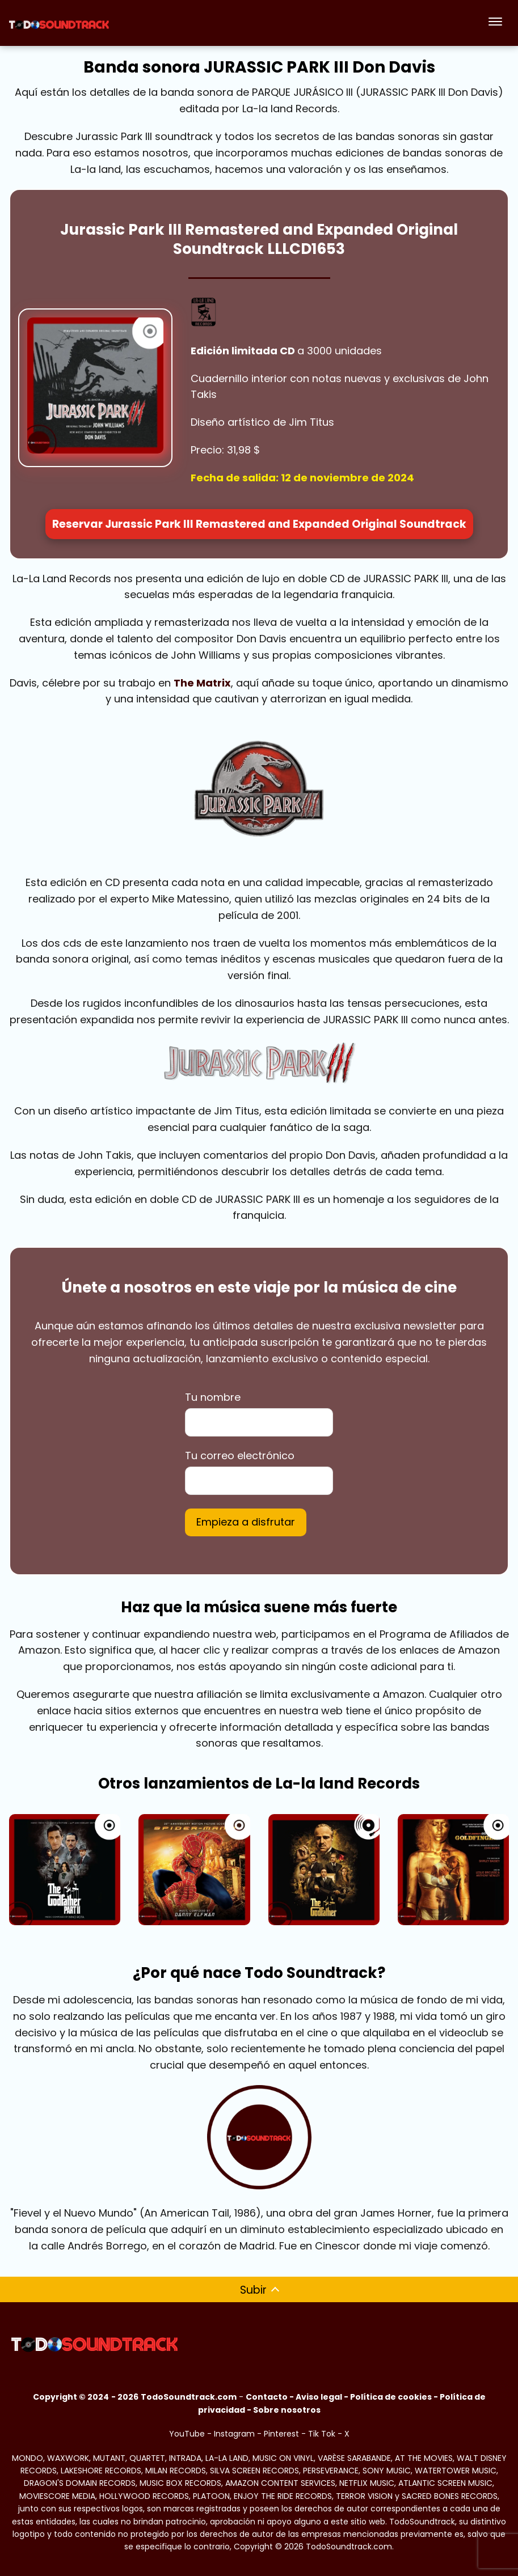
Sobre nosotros (287, 2410)
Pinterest (281, 2433)
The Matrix (202, 683)
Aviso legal (319, 2397)
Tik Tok (321, 2433)
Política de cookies (391, 2397)
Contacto (267, 2397)
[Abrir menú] (495, 22)
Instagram (234, 2433)
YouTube (187, 2433)
